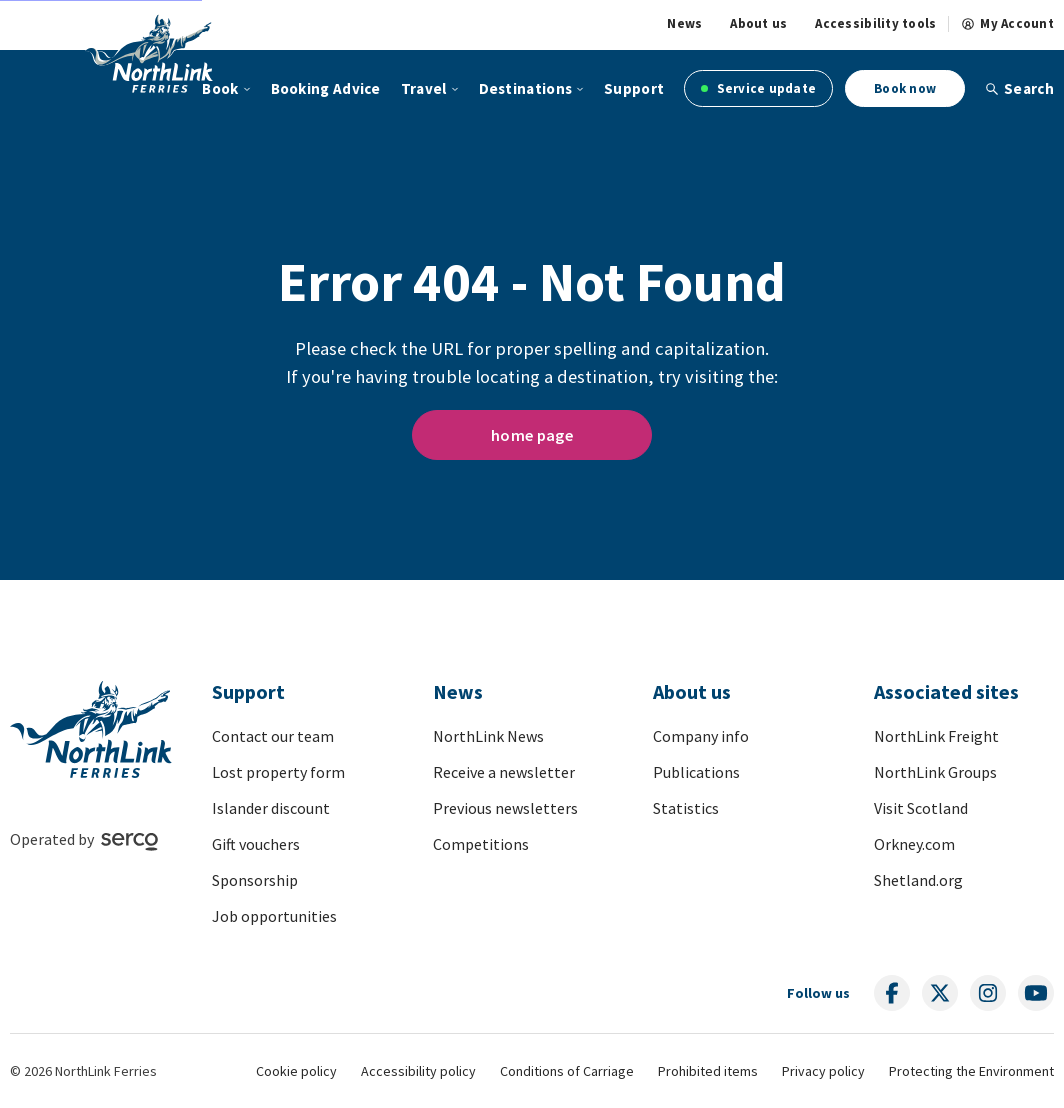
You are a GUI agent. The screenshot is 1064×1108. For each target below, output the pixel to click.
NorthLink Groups (935, 772)
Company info (701, 736)
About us (758, 24)
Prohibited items (708, 1071)
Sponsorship (255, 880)
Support (634, 88)
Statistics (686, 808)
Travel (424, 88)
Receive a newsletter (504, 772)
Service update (758, 88)
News (684, 24)
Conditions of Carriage (567, 1071)
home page (532, 435)
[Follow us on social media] (892, 993)
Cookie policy (296, 1071)
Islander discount (271, 808)
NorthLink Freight (936, 736)
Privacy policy (823, 1071)
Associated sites (946, 691)
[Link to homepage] (149, 53)
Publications (696, 772)
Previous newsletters (505, 808)
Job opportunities (274, 916)
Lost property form (278, 772)
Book (220, 88)
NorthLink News (488, 736)
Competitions (481, 844)
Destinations (526, 88)
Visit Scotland (921, 808)
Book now (905, 88)
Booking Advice (326, 88)
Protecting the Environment (971, 1071)
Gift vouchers (256, 844)
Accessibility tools (875, 24)
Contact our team (273, 736)
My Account (1007, 24)
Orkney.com (914, 844)
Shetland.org (918, 880)
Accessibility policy (418, 1071)
